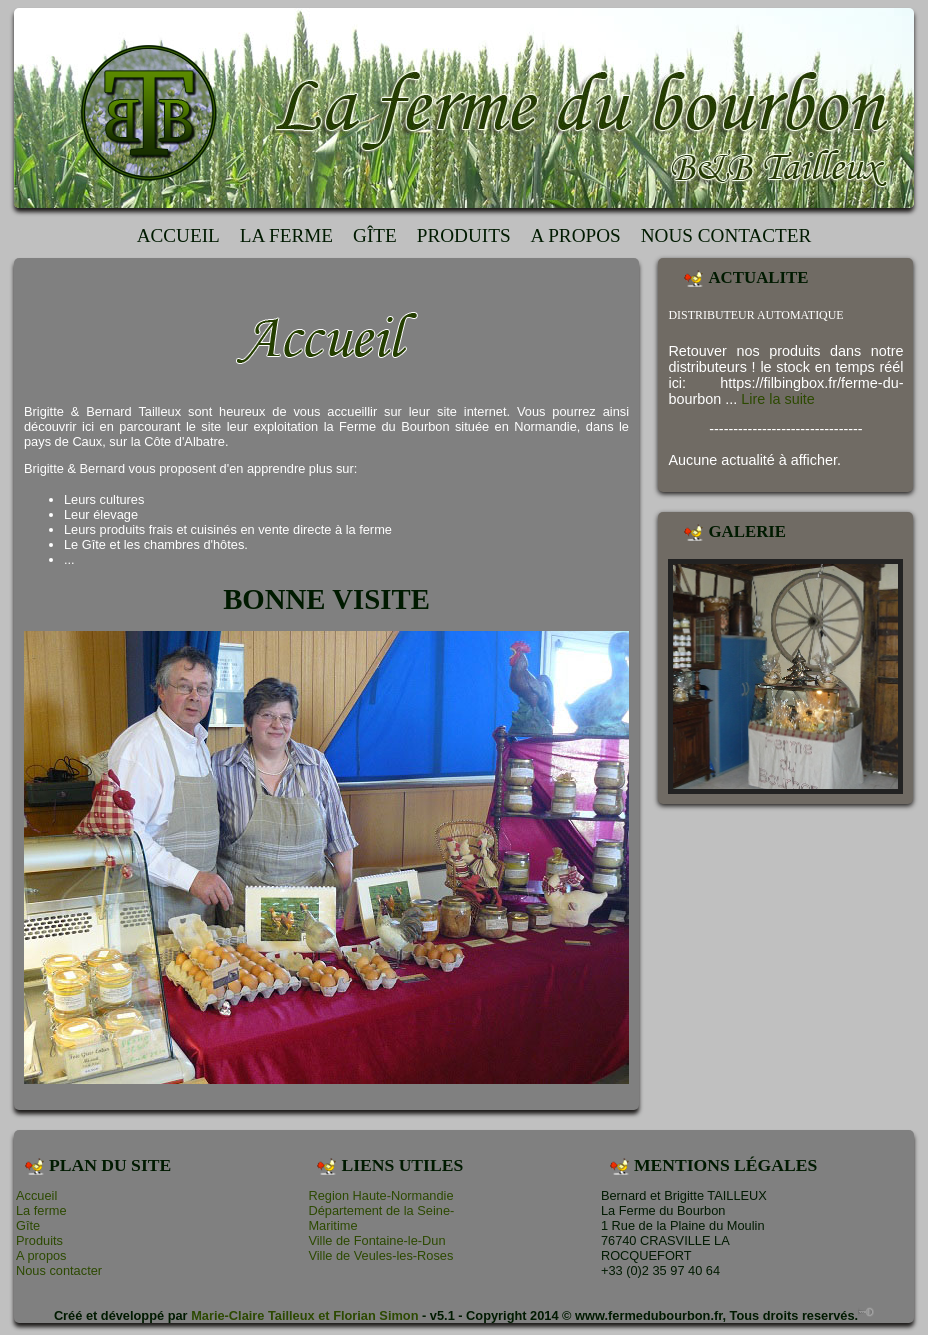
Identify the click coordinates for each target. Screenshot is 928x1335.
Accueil (178, 235)
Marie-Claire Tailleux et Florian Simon (304, 1315)
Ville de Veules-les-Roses (380, 1255)
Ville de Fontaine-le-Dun (376, 1240)
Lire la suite (778, 399)
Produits (464, 235)
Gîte (375, 235)
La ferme (286, 235)
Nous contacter (726, 235)
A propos (576, 235)
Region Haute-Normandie (380, 1195)
